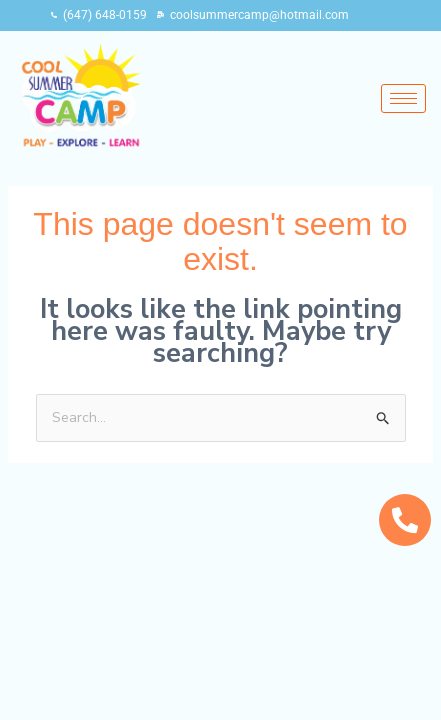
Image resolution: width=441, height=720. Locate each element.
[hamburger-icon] (403, 98)
